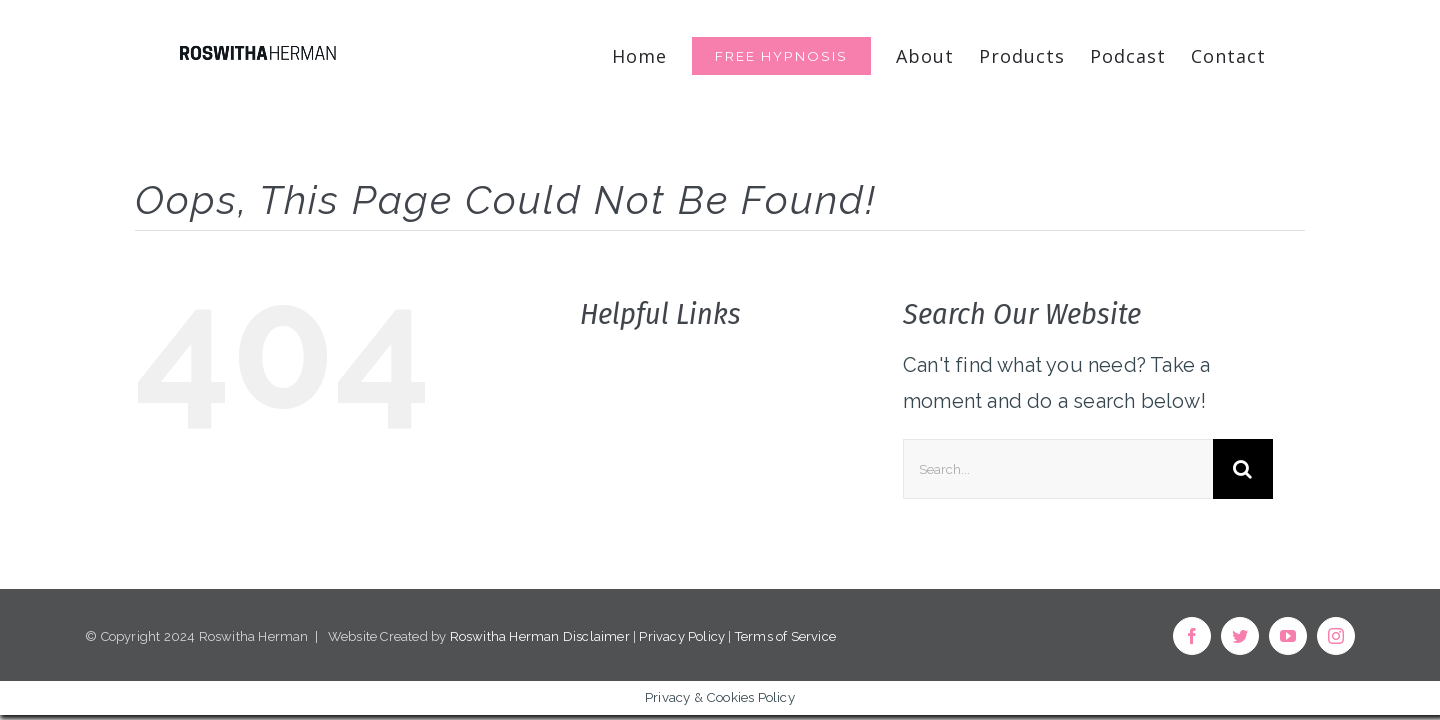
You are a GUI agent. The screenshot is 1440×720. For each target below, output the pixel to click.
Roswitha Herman (505, 636)
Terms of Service (785, 636)
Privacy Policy (682, 636)
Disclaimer (596, 636)
